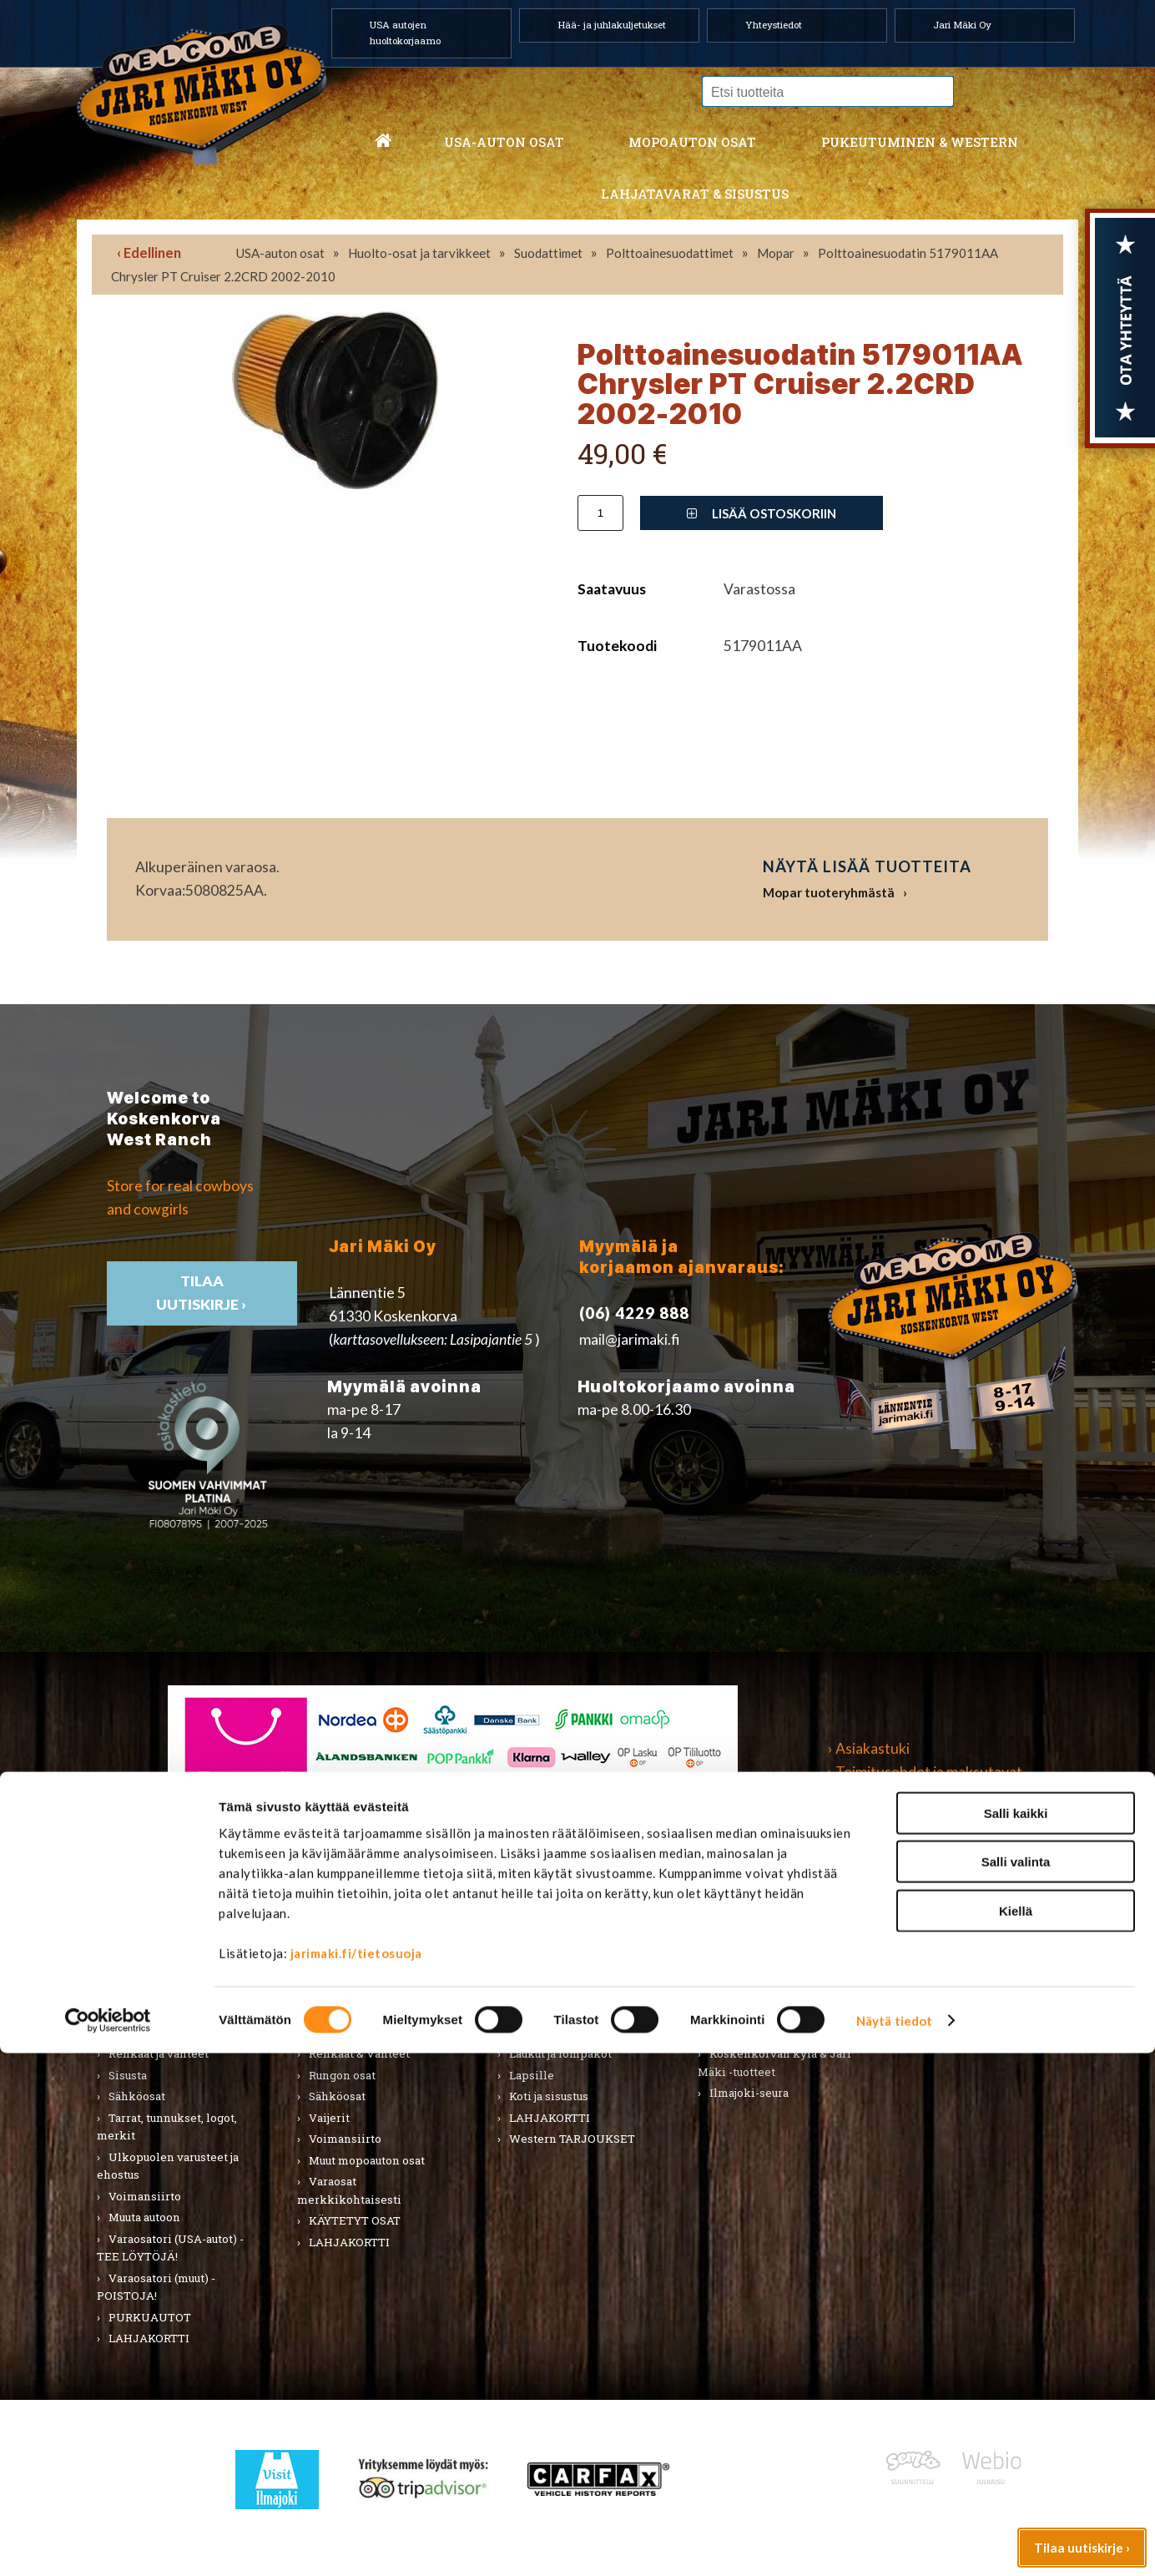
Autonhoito (139, 1968)
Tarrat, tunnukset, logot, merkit (167, 2127)
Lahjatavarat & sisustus (695, 193)
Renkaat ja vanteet (158, 2053)
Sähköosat (136, 2096)
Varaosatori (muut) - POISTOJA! (156, 2287)
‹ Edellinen (149, 252)
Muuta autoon (144, 2217)
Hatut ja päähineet (558, 1990)
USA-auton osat (504, 142)
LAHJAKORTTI (349, 2242)
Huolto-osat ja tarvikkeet (419, 252)
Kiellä (1015, 2434)
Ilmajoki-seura (749, 2092)
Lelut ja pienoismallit (767, 1968)
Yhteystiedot (773, 24)
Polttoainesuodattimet (670, 252)
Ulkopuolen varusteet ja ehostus (168, 2166)
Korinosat (135, 2032)
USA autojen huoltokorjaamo (405, 32)
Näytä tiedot (894, 2543)
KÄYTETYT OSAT (355, 2220)
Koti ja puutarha (751, 1947)
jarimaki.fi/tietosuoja (356, 2475)
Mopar (775, 252)
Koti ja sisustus (548, 2096)
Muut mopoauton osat (367, 2160)
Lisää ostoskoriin (761, 513)
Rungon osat (342, 2075)
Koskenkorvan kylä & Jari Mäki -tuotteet (774, 2062)
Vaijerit (329, 2117)
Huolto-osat (340, 1968)
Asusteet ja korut (554, 2032)
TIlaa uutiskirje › (202, 1292)
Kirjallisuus (139, 2010)
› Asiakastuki (869, 1748)
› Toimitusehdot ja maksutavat (925, 1771)
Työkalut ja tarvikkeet (769, 1990)
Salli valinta (1016, 2385)
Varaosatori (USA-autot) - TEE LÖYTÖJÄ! (170, 2248)
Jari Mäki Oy (962, 24)
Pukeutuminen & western (919, 142)
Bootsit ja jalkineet (560, 2010)
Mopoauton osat (692, 142)
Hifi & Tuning (344, 2010)
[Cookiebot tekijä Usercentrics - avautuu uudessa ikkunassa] (108, 2543)
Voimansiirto (144, 2196)
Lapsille (531, 2075)
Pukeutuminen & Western (567, 1910)
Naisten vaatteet (554, 1968)
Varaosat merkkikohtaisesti (349, 2190)
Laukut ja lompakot (560, 2053)
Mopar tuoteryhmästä (829, 892)
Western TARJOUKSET (572, 2138)
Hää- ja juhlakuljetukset (611, 24)
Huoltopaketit (347, 1990)
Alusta (125, 1947)
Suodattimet (548, 252)
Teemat (729, 2010)
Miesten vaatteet (555, 1947)
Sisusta (127, 2075)
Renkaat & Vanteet (359, 2053)
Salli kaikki (1016, 2336)
